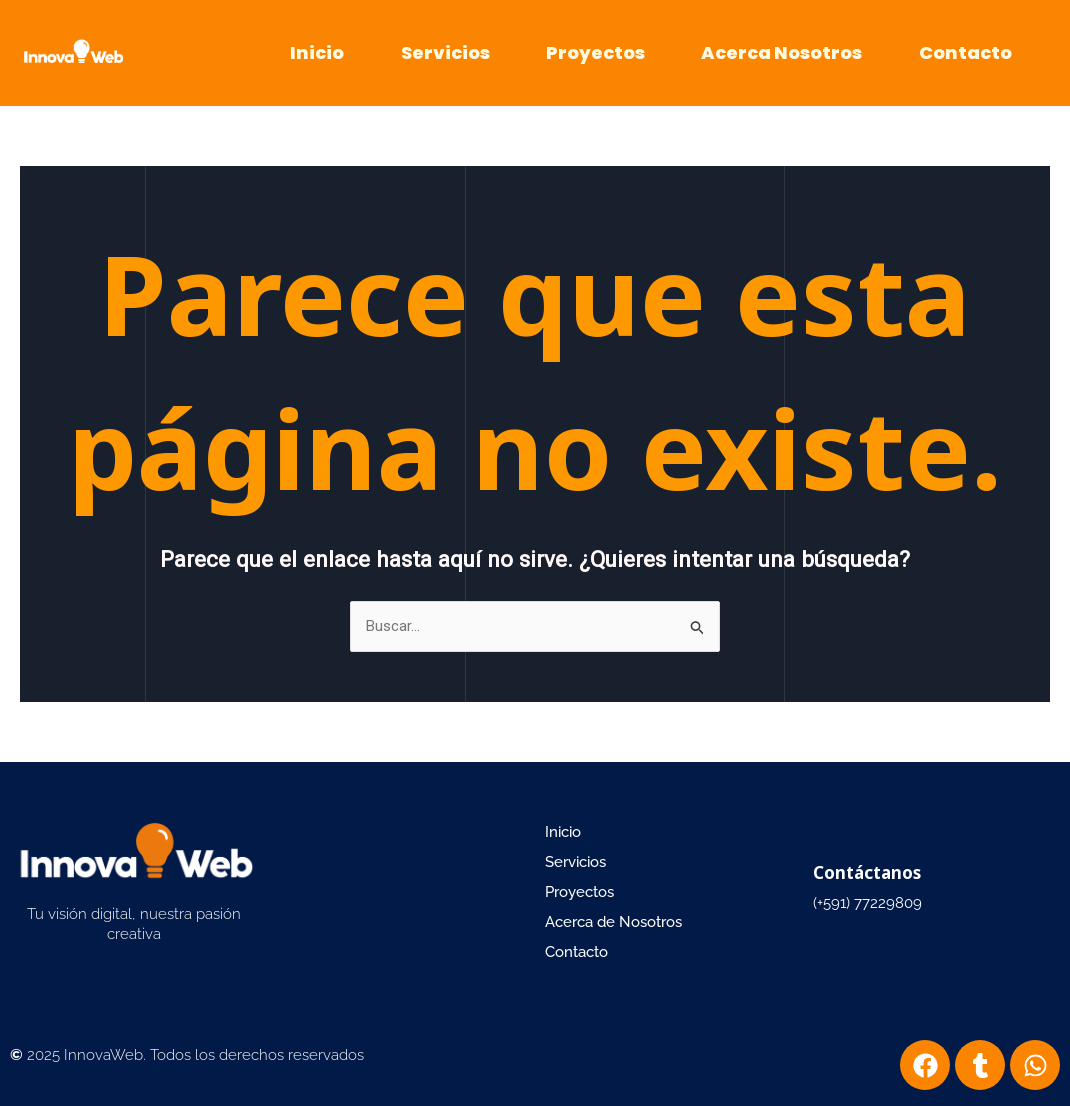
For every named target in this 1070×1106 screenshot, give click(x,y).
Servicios (445, 52)
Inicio (317, 52)
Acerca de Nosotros (613, 922)
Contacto (965, 52)
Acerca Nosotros (781, 52)
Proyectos (595, 52)
